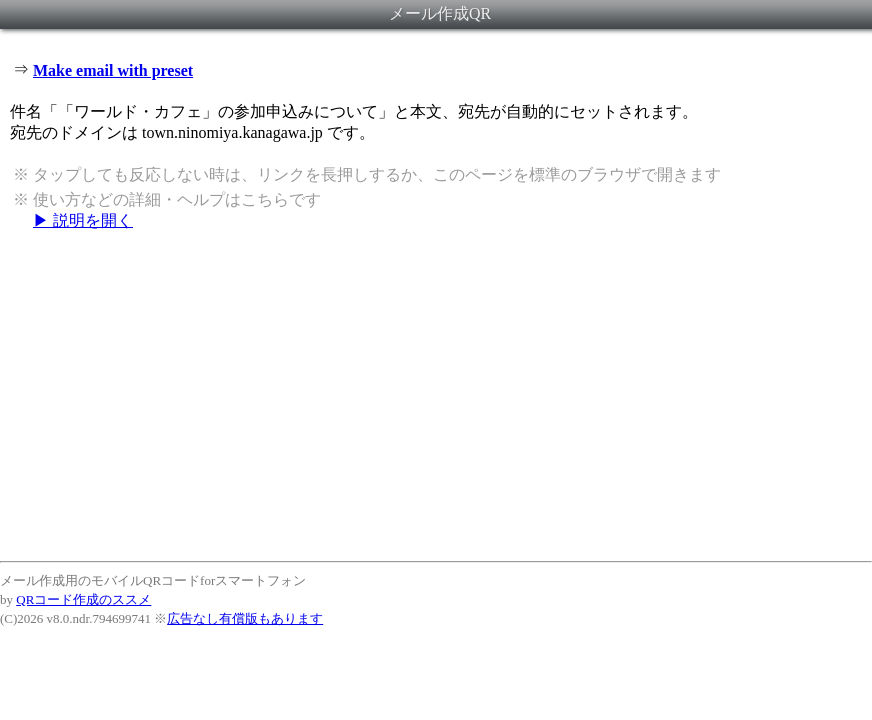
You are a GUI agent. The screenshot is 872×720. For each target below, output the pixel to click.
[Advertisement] (436, 395)
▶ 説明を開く (83, 220)
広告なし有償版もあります (245, 618)
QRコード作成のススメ (83, 599)
